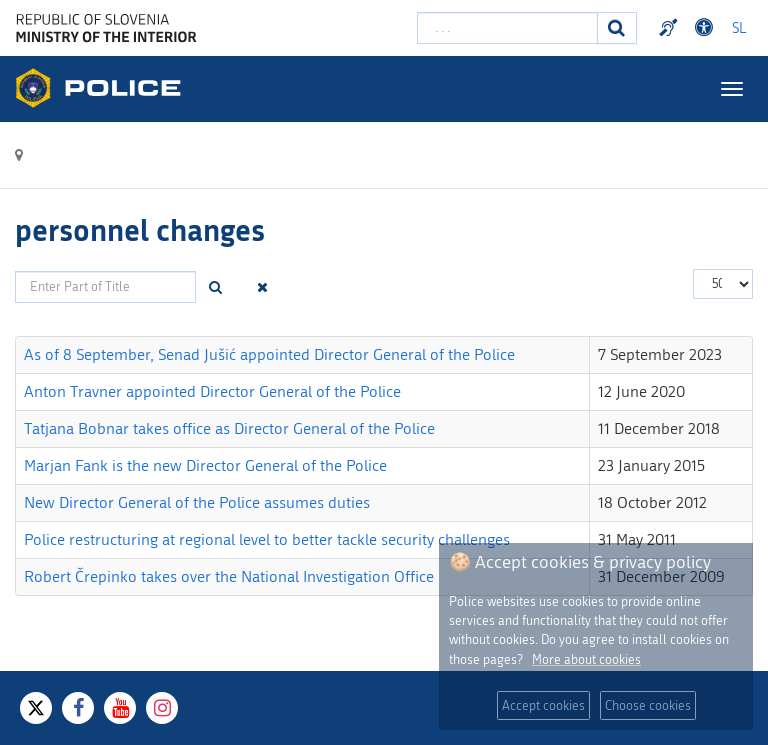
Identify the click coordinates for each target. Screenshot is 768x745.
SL (739, 28)
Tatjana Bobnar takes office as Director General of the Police (229, 428)
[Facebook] (78, 708)
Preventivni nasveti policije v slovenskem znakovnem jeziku (671, 28)
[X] (36, 708)
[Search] (617, 28)
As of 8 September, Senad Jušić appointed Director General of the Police (269, 354)
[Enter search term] (507, 28)
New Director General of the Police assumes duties (197, 502)
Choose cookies (648, 705)
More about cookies (586, 659)
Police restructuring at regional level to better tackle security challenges (267, 539)
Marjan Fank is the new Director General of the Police (205, 465)
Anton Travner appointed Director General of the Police (212, 391)
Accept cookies (543, 705)
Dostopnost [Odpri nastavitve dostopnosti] (707, 28)
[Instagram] (162, 708)
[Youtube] (120, 708)
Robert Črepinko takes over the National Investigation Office (229, 576)
